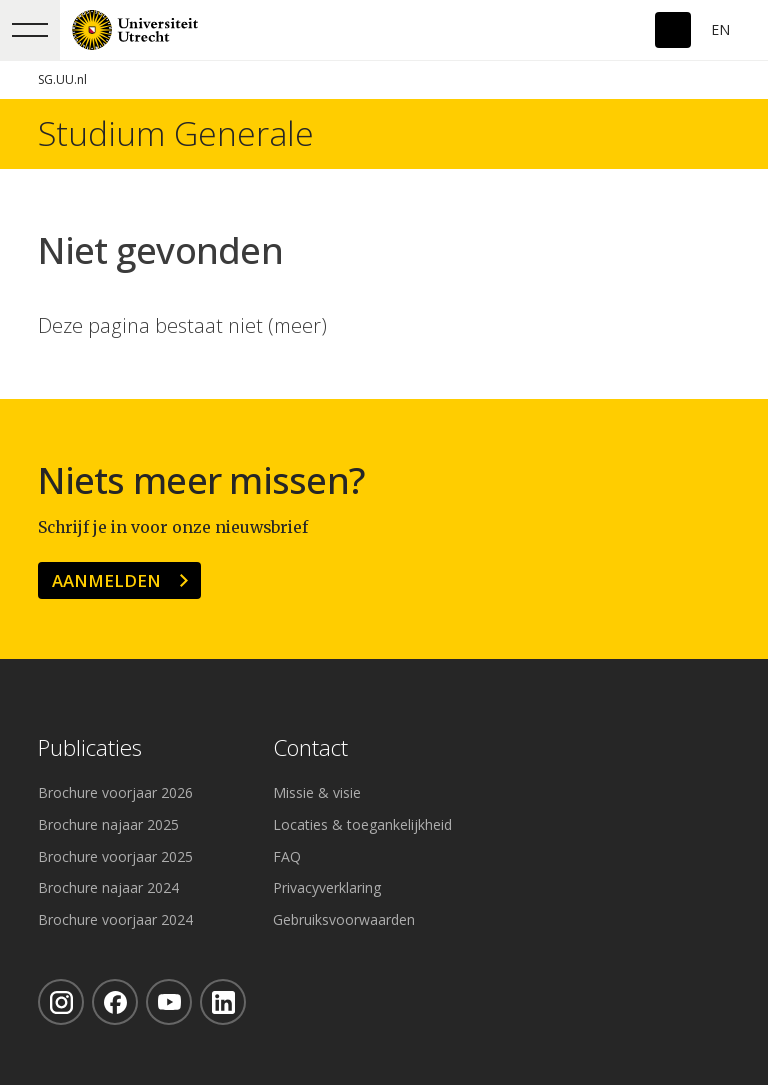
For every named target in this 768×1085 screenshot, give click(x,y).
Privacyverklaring (327, 887)
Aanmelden (106, 580)
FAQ (287, 856)
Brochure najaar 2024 (108, 887)
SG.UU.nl (62, 79)
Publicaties (90, 748)
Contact (310, 748)
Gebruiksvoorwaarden (344, 919)
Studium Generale (176, 134)
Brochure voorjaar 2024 (115, 919)
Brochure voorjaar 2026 (115, 792)
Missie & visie (317, 792)
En (720, 29)
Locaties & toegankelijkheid (362, 824)
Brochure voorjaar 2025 (115, 856)
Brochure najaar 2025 (108, 824)
